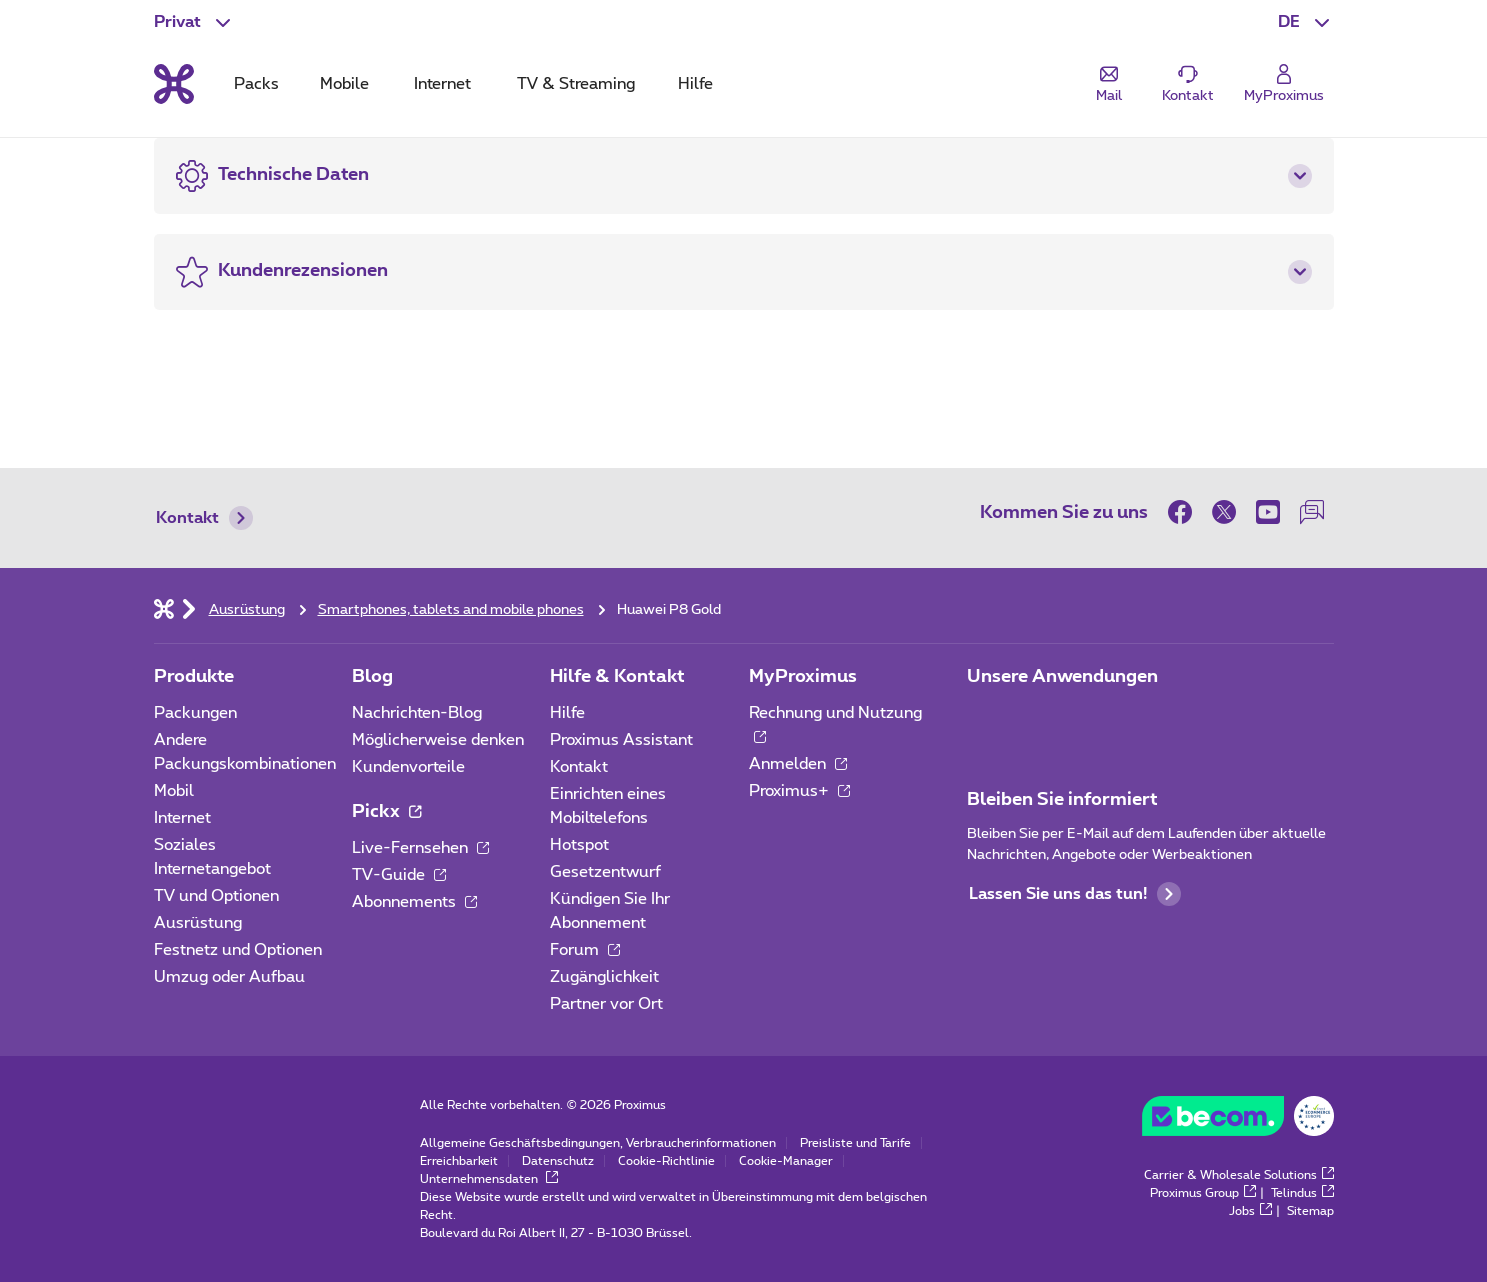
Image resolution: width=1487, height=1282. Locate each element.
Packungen (195, 713)
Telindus (1302, 1193)
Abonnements (414, 902)
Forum (585, 950)
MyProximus (803, 677)
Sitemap (1310, 1211)
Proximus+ (799, 791)
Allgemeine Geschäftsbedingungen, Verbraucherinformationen (598, 1143)
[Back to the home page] (174, 84)
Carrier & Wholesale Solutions (1239, 1175)
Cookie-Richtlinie (666, 1161)
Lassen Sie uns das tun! (1075, 894)
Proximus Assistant (621, 740)
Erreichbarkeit (459, 1161)
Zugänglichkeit (604, 977)
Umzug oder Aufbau (229, 977)
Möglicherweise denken (438, 740)
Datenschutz (558, 1161)
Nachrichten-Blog (417, 713)
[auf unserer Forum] (1312, 512)
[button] (1306, 22)
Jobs (1250, 1211)
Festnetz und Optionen (238, 950)
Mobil (174, 791)
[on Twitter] (1224, 512)
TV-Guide (399, 875)
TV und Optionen (216, 896)
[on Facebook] (1185, 512)
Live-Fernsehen (420, 848)
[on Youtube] (1268, 512)
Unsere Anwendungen (1062, 677)
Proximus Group (1203, 1193)
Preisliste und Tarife (855, 1143)
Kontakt (204, 518)
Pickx (386, 812)
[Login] (1284, 84)
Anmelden (798, 764)
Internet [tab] (442, 84)
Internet (182, 818)
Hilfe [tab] (695, 84)
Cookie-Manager (786, 1161)
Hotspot (579, 845)
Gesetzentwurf (605, 872)
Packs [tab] (256, 84)
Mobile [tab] (344, 84)
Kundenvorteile (408, 767)
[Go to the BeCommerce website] (1238, 1121)
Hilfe (567, 713)
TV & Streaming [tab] (576, 84)
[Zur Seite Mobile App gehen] (985, 719)
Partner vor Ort (606, 1004)
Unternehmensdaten (489, 1179)
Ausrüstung (198, 923)
